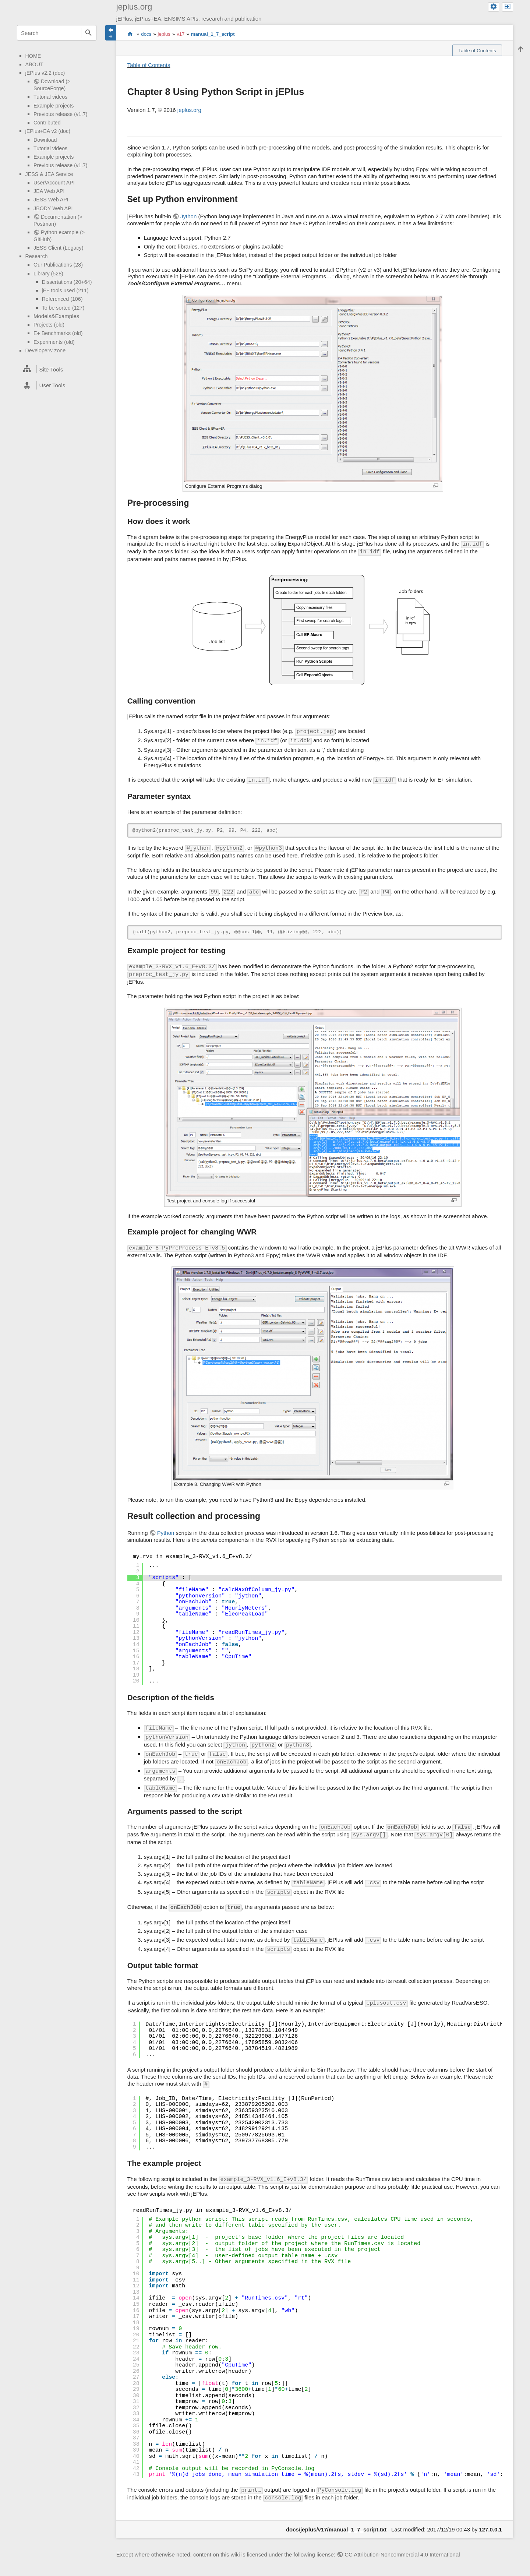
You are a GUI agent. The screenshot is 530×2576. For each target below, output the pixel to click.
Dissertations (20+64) (67, 282)
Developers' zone (45, 350)
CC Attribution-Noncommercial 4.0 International (402, 2554)
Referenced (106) (62, 299)
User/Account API (54, 183)
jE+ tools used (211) (65, 290)
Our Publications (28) (58, 265)
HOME (33, 56)
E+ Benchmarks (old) (57, 333)
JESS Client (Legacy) (58, 248)
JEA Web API (49, 191)
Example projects (53, 106)
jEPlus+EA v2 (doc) (47, 131)
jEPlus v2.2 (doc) (45, 73)
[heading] (56, 369)
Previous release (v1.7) (60, 114)
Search (88, 32)
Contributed (47, 123)
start (130, 34)
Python (165, 1533)
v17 (180, 34)
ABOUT (34, 64)
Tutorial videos (50, 97)
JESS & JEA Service (49, 174)
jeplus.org (189, 110)
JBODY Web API (53, 208)
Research (36, 256)
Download (45, 140)
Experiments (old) (54, 342)
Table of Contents (148, 65)
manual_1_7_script (213, 34)
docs (146, 34)
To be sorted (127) (63, 308)
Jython (188, 216)
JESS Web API (50, 199)
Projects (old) (48, 325)
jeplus (164, 34)
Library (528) (48, 273)
